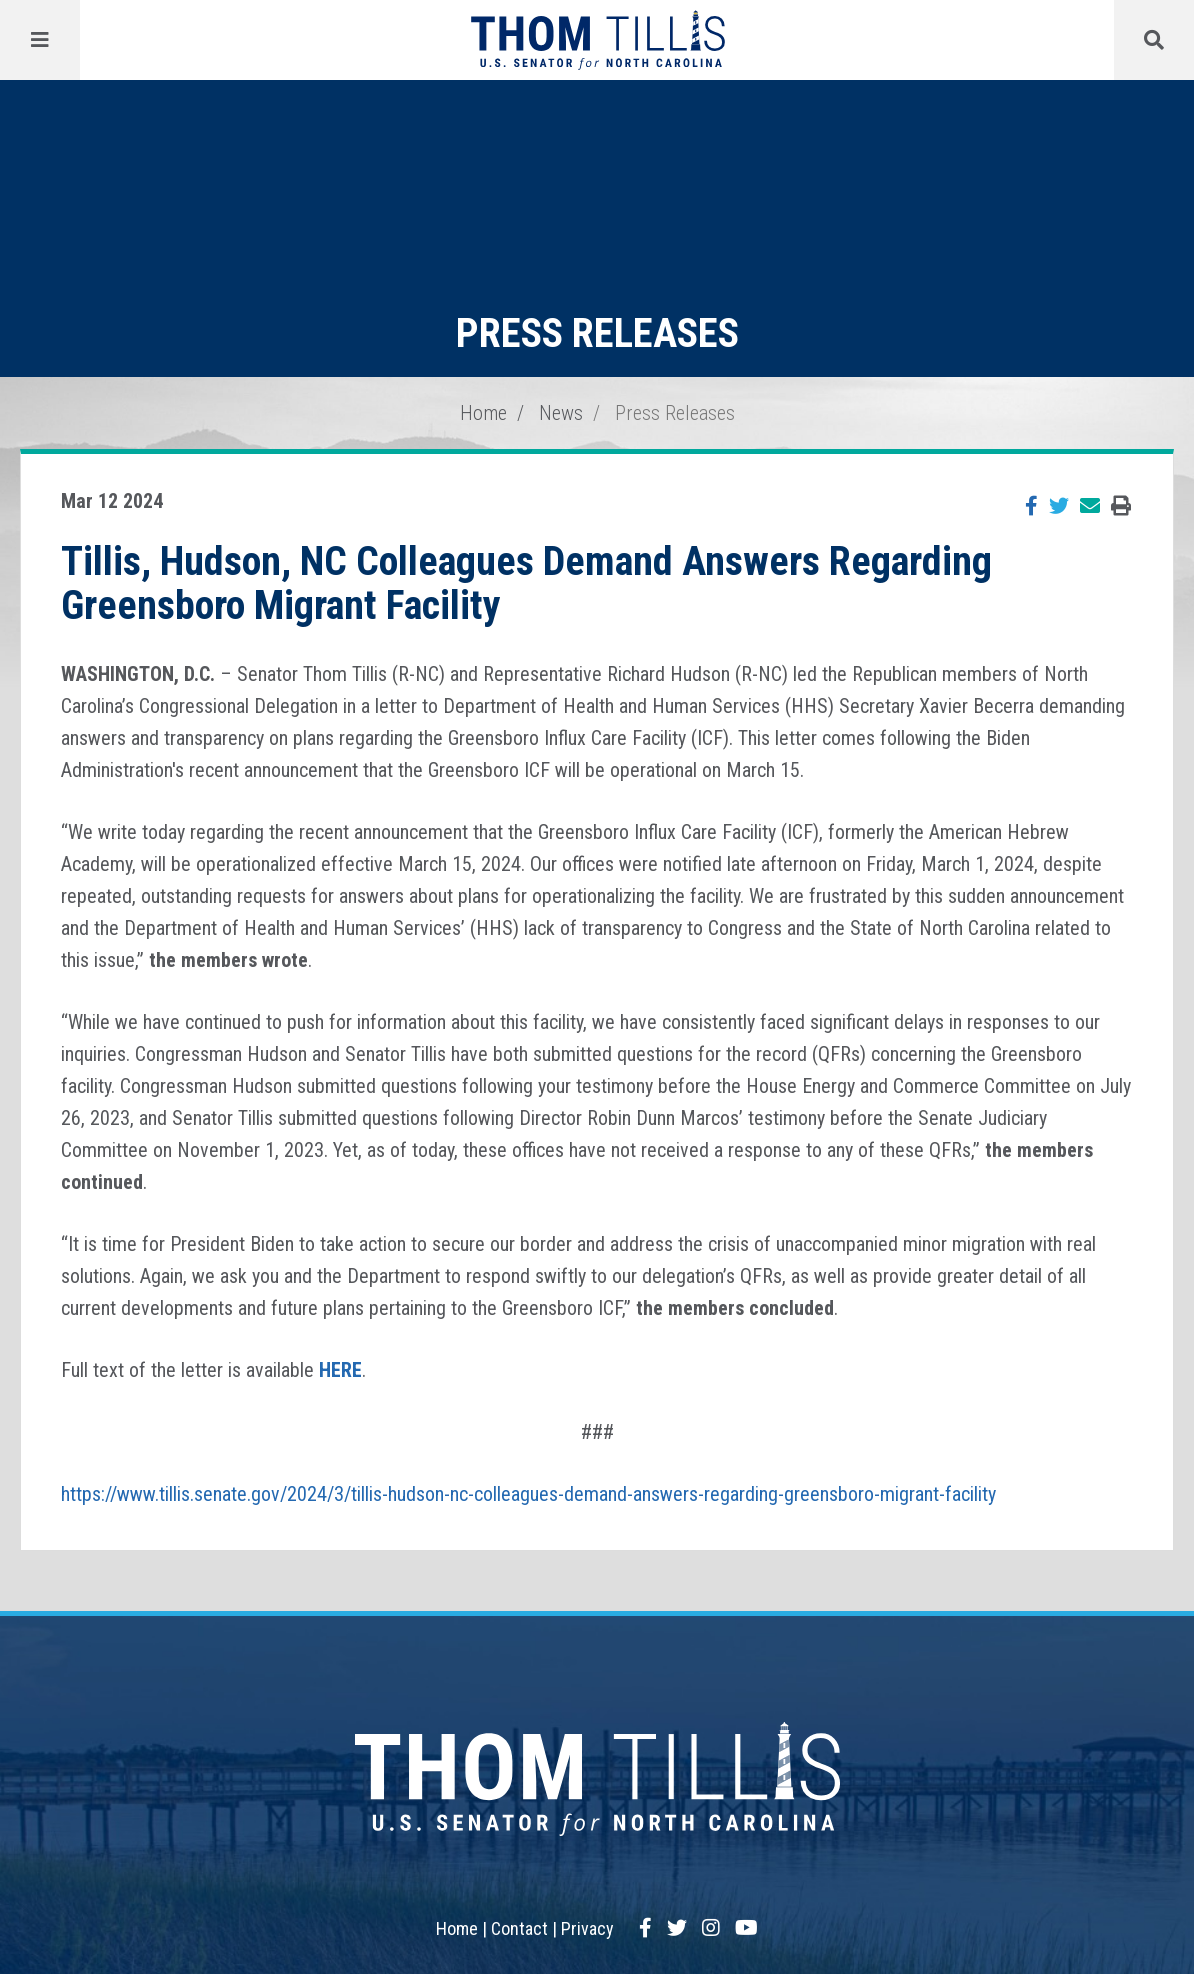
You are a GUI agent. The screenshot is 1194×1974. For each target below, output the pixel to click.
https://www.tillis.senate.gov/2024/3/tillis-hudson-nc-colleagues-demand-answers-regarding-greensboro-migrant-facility (528, 1494)
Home (483, 413)
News (561, 413)
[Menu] (40, 40)
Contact (519, 1928)
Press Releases (675, 413)
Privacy (587, 1928)
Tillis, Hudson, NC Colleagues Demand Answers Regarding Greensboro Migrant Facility (526, 583)
